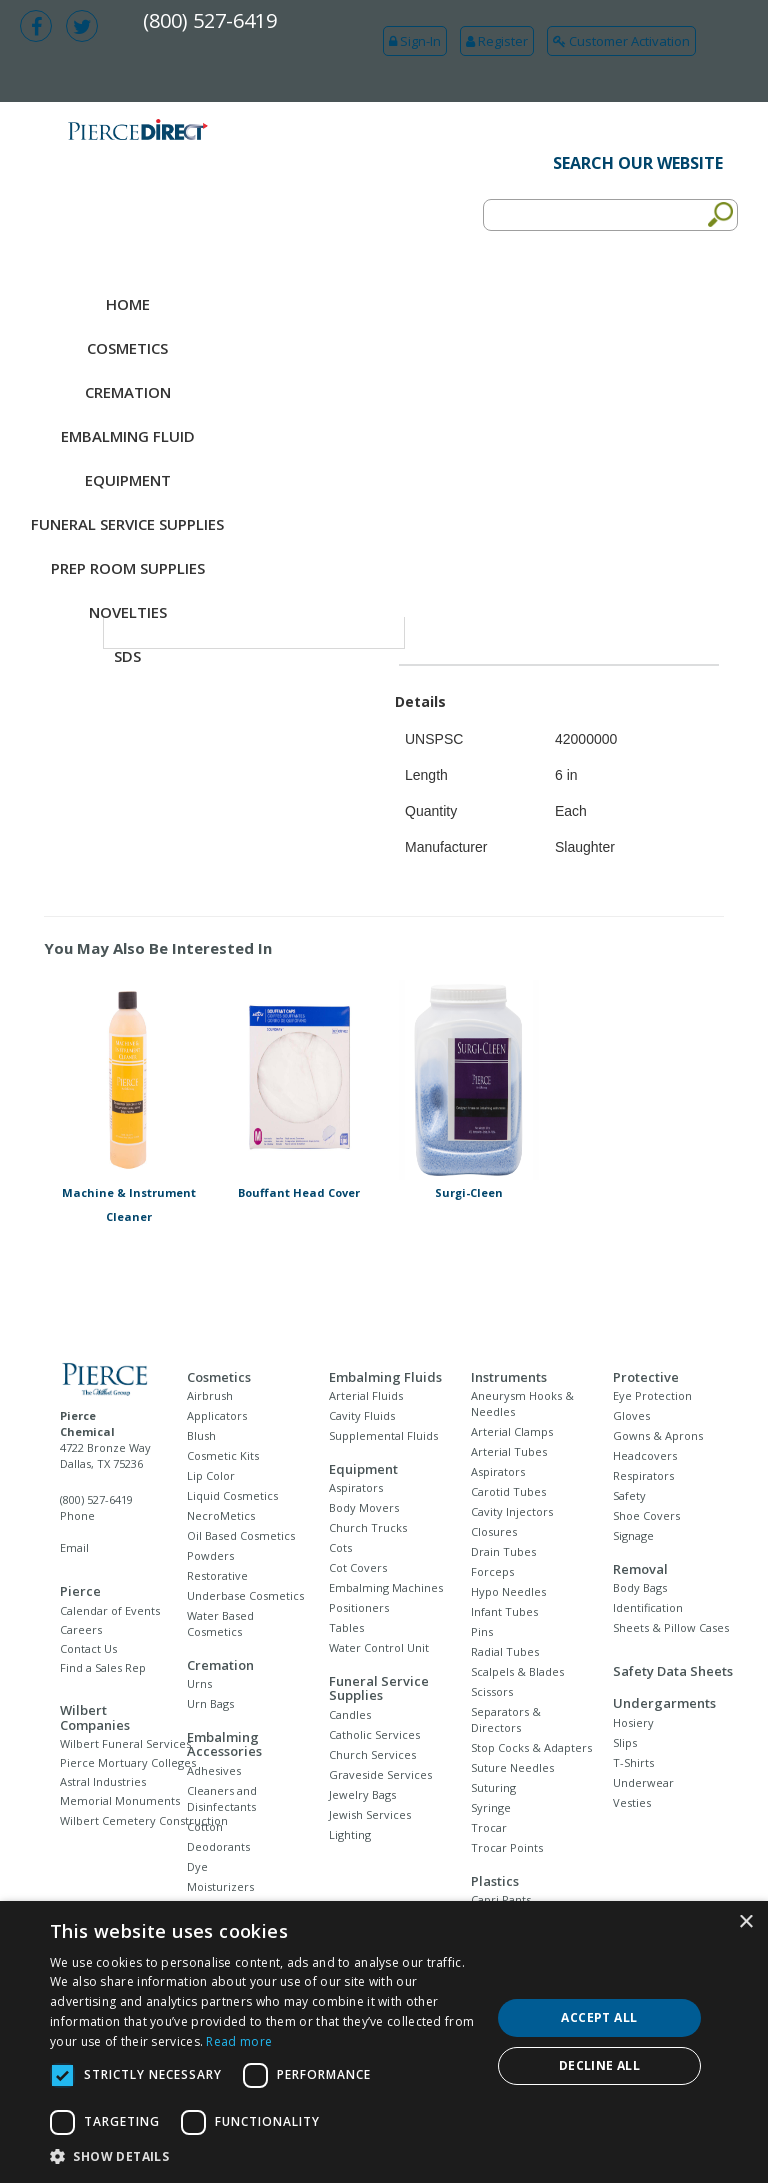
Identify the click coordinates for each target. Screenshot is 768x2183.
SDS (127, 656)
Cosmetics (127, 348)
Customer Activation (621, 41)
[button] (264, 2157)
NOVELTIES (128, 612)
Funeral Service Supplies (127, 524)
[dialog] (384, 2042)
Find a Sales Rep (103, 1667)
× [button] (745, 1922)
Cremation (128, 392)
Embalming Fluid (128, 436)
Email (74, 1547)
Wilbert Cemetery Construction (144, 1820)
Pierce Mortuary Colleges (128, 1762)
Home (128, 304)
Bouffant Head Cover (299, 1192)
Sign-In (415, 41)
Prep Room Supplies (128, 568)
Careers (81, 1629)
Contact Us (88, 1648)
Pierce (80, 1591)
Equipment (128, 480)
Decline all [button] (599, 2065)
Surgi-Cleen (469, 1192)
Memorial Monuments (120, 1800)
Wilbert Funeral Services (125, 1743)
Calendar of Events (110, 1610)
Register (497, 41)
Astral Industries (103, 1781)
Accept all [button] (599, 2017)
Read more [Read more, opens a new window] (239, 2041)
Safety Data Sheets (673, 1671)
